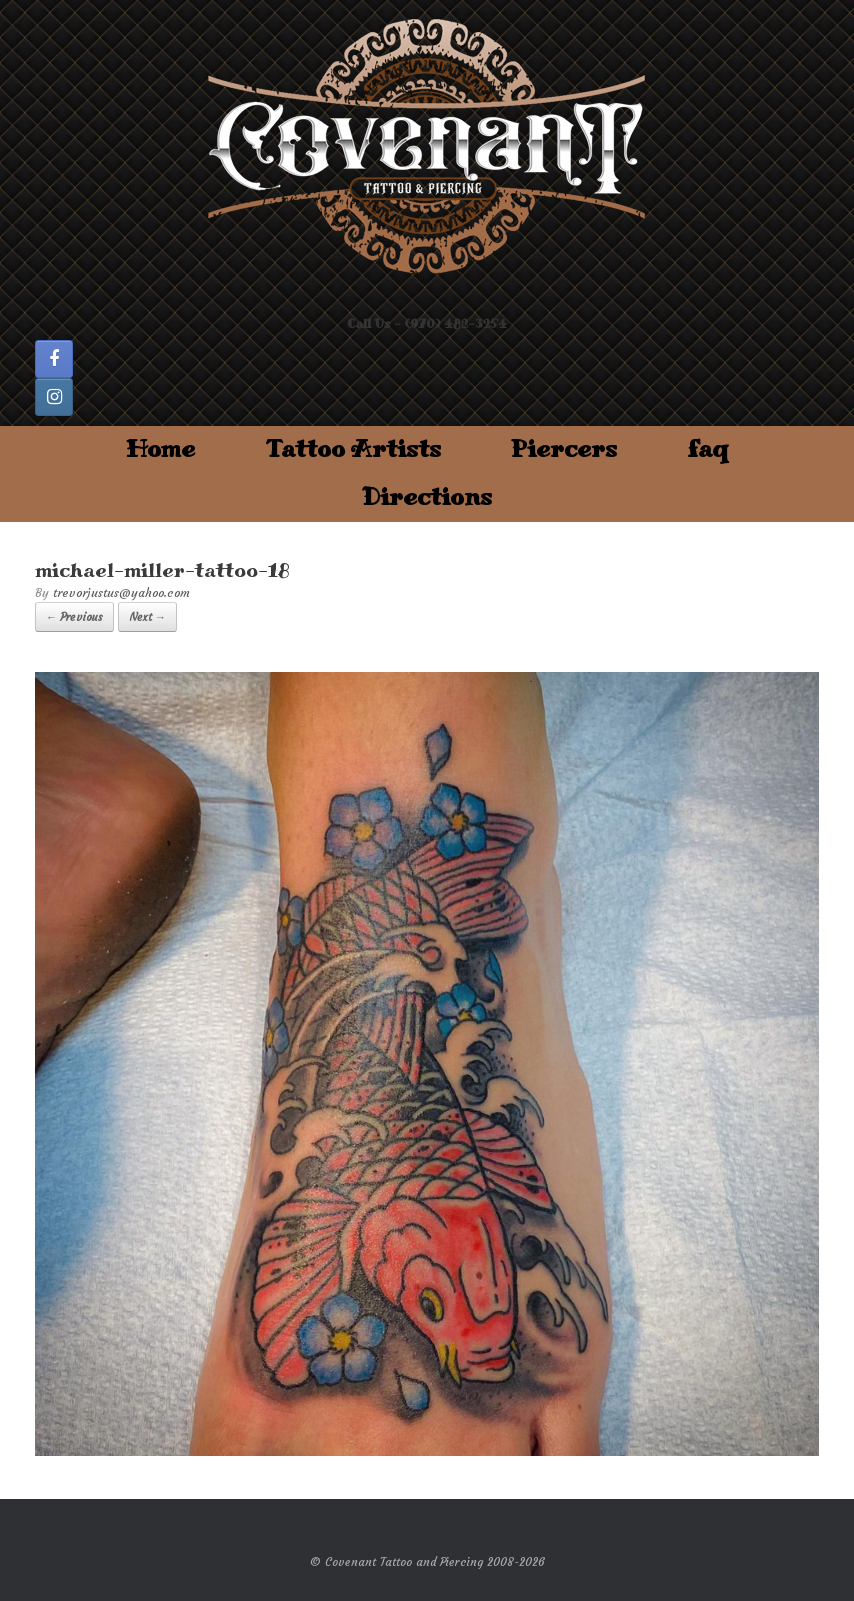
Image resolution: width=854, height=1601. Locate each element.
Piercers (564, 449)
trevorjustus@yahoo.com (121, 592)
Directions (427, 497)
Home (160, 449)
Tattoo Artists (353, 449)
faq (708, 449)
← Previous (74, 617)
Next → (147, 617)
